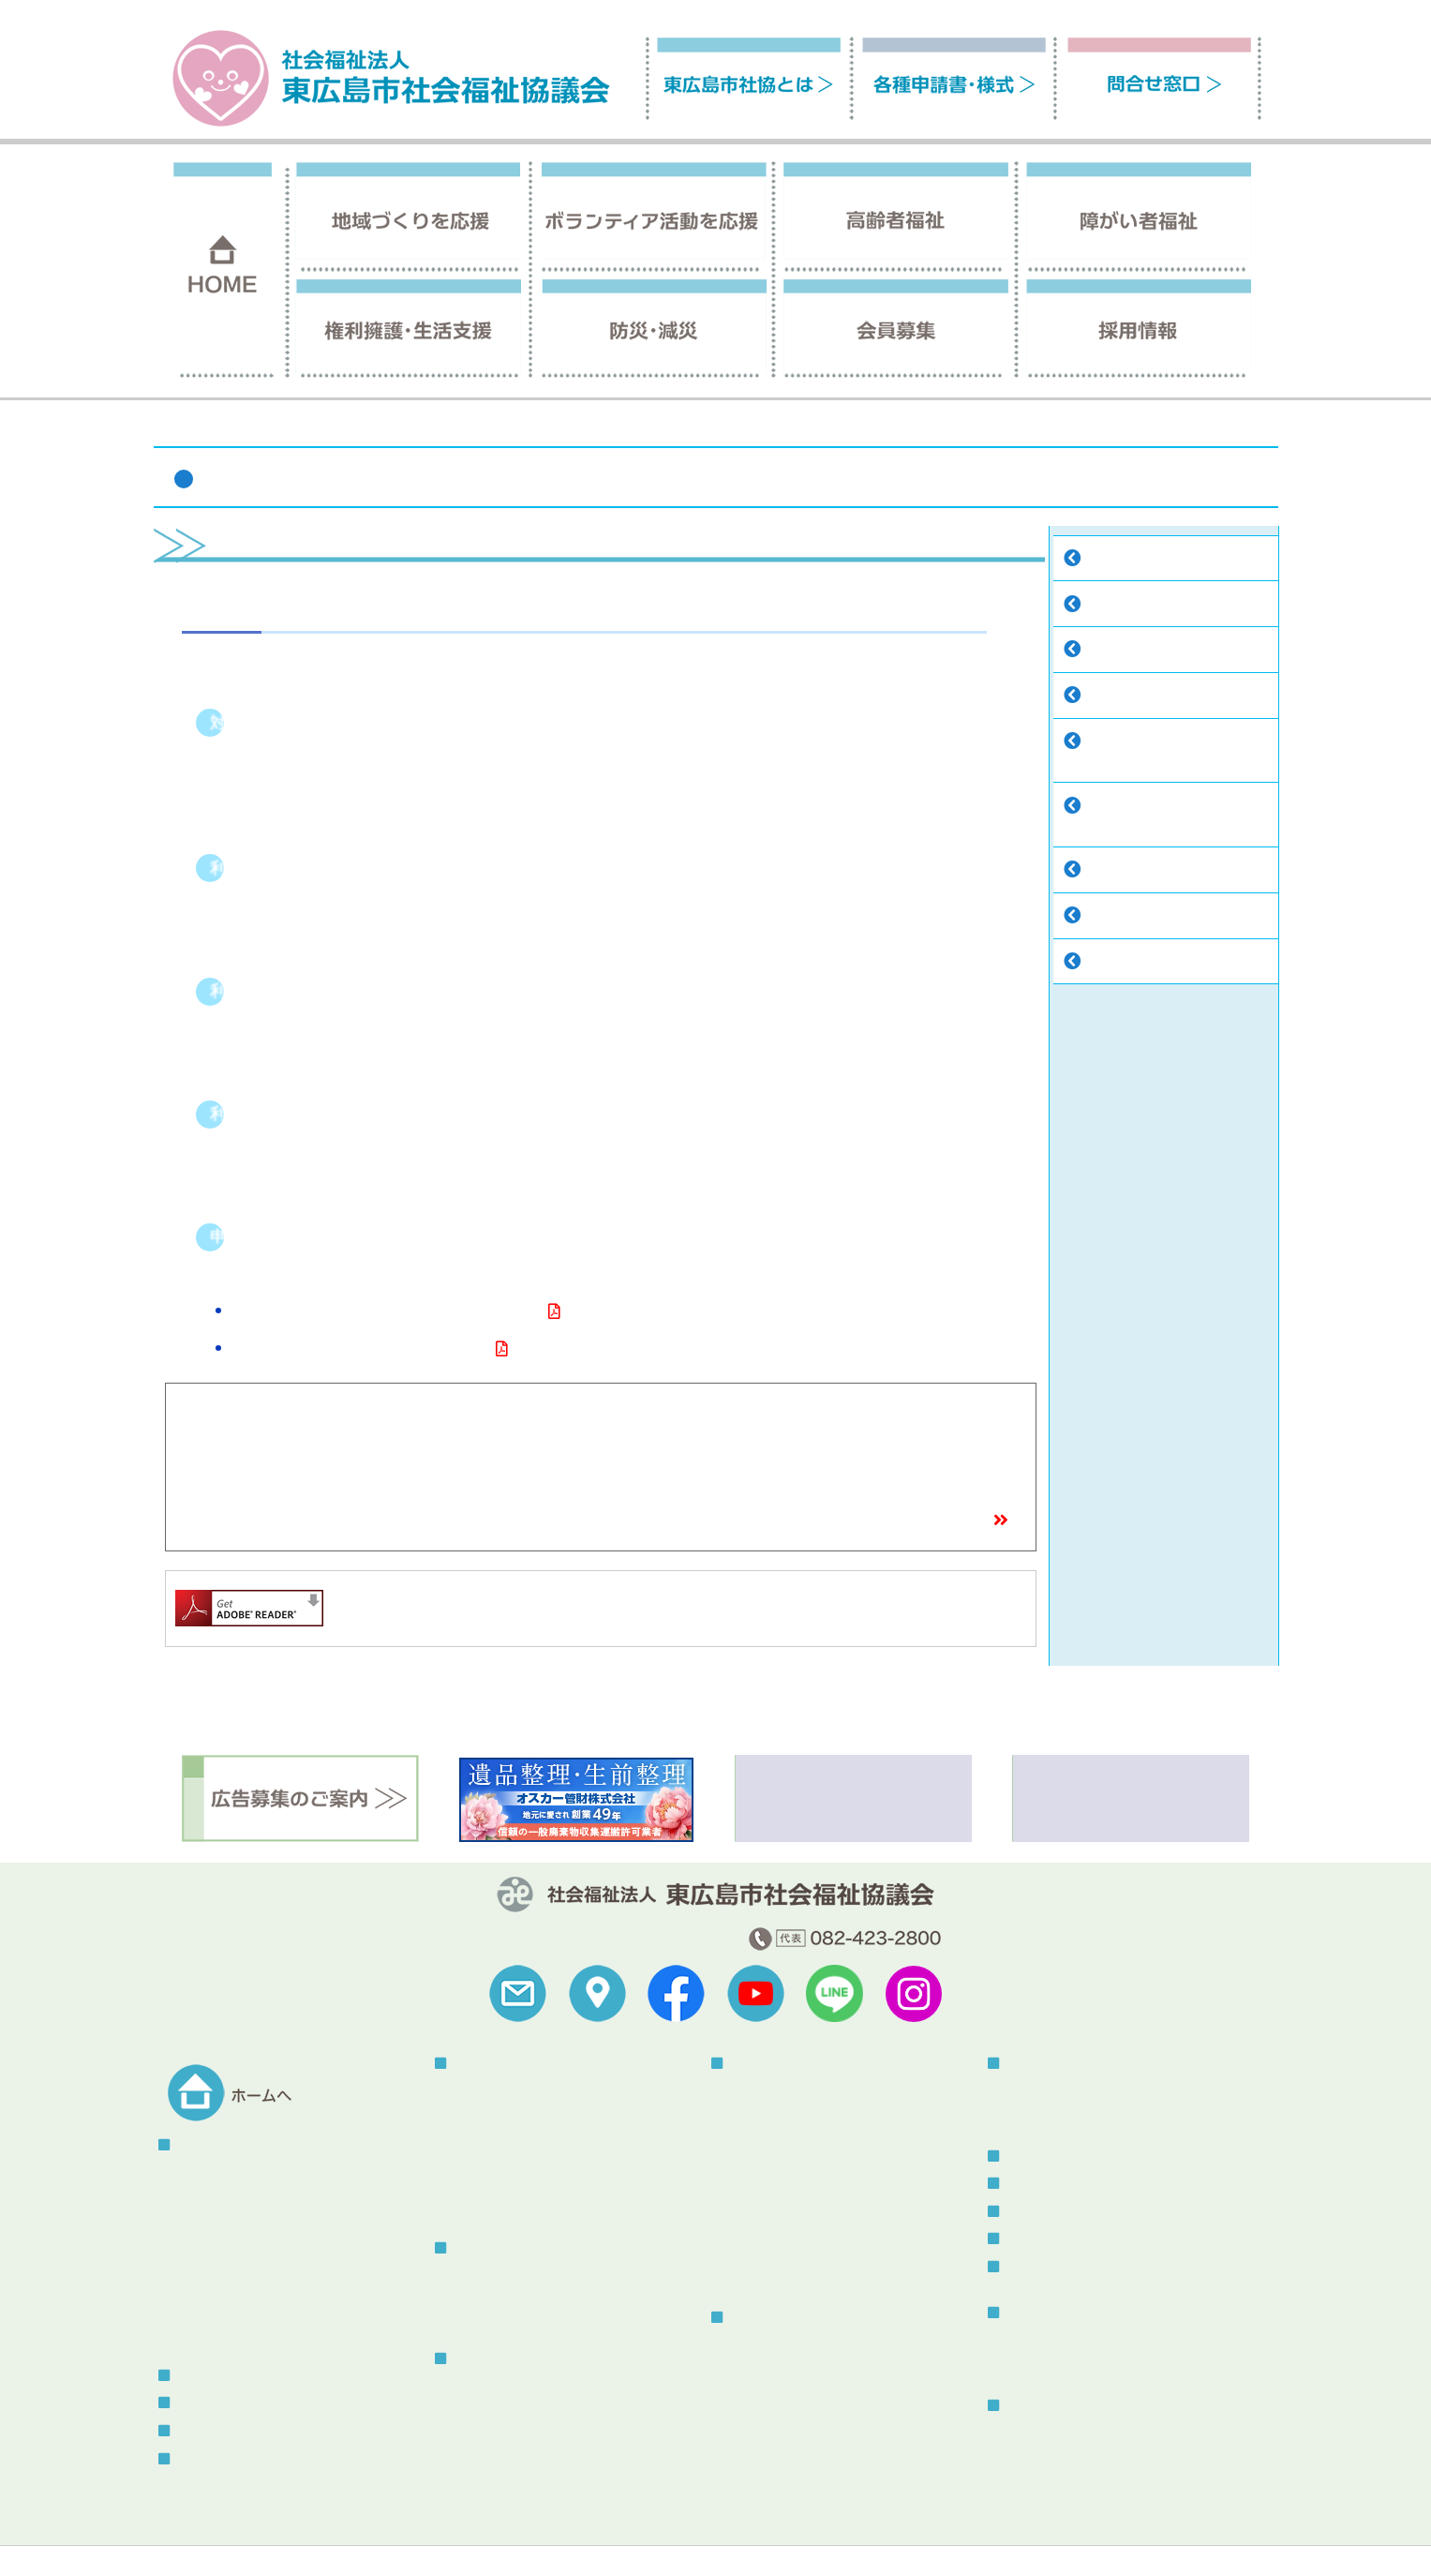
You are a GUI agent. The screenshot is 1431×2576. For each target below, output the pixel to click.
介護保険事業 (493, 2387)
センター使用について (1072, 2456)
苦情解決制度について (779, 2535)
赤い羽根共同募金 (506, 2184)
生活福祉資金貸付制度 (795, 2414)
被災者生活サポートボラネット (1098, 2092)
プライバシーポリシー (479, 2535)
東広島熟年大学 (499, 2207)
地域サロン (486, 2114)
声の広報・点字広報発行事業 (1170, 697)
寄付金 (196, 2265)
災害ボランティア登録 (1072, 2114)
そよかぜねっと (499, 2318)
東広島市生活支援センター (808, 2368)
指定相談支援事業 (1137, 651)
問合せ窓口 (205, 2459)
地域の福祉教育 (499, 2161)
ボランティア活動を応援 (521, 2248)
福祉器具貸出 (1124, 871)
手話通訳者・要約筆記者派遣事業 (828, 2184)
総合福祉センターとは (1072, 2433)
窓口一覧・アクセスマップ (910, 1522)
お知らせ (1028, 2184)
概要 (190, 2172)
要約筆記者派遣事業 (1136, 763)
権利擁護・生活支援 (784, 2318)
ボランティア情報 (1054, 2212)
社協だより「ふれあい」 (1078, 2341)
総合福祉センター (1054, 2406)
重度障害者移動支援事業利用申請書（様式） (360, 1350)
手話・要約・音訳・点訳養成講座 (828, 2207)
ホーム (965, 428)
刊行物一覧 (1034, 2313)
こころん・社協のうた (242, 2242)
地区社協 (480, 2092)
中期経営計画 (216, 2311)
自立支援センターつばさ (1157, 606)
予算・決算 (210, 2196)
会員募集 (198, 2376)
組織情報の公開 (223, 2219)
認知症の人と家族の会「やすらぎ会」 (565, 2410)
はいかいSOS (492, 2456)
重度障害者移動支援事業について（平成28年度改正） (386, 1313)
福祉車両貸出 (1124, 917)
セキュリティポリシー (629, 2535)
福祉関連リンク (200, 2535)
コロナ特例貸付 (776, 2392)
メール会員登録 (1048, 2239)
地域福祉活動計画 (229, 2288)
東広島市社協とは (224, 2145)
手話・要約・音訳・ (1144, 808)
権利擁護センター (782, 2345)
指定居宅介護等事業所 (1150, 560)
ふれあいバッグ (499, 2433)
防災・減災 (1034, 2064)
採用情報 (198, 2403)
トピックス (1034, 2156)
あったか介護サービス (1150, 963)
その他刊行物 (1045, 2364)
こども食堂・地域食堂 (519, 2138)
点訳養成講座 (1116, 826)
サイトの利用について (329, 2535)
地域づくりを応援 (501, 2064)
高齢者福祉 (481, 2359)
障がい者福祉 (1038, 428)
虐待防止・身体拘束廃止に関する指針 (565, 2479)
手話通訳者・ (1124, 743)
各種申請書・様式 (224, 2431)
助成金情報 (210, 2335)
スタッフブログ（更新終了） (1087, 2267)
